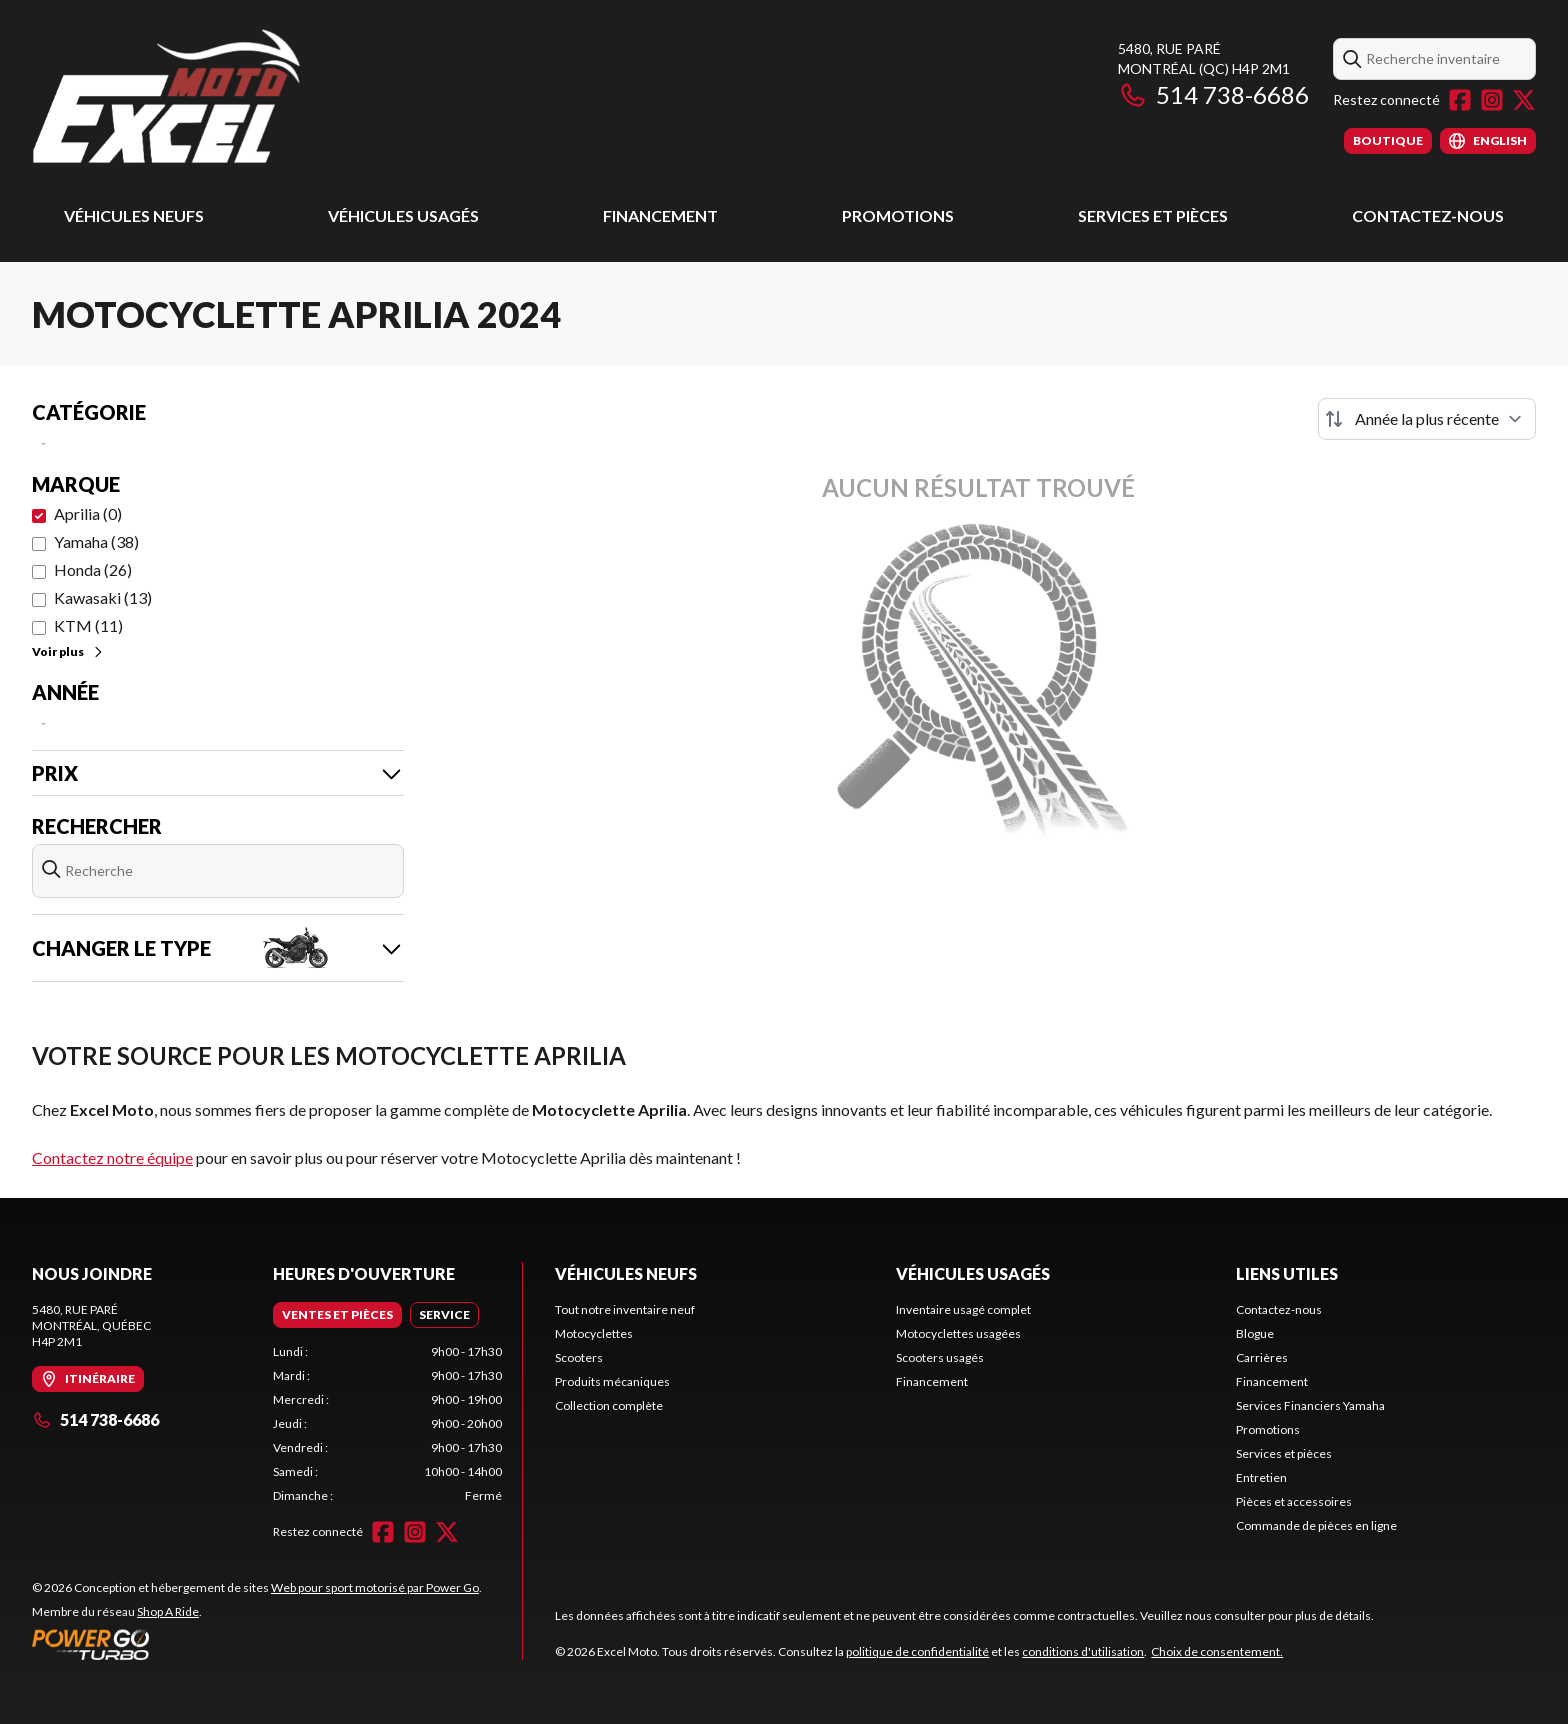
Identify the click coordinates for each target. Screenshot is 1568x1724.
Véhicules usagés (403, 215)
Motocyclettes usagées (958, 1333)
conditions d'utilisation (1083, 1651)
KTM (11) (88, 625)
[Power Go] (257, 1644)
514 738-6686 (1213, 94)
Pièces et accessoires (1294, 1501)
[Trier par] (1427, 419)
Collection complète (609, 1405)
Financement (660, 215)
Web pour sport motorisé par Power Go (375, 1587)
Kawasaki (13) (103, 597)
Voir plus (68, 651)
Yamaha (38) (96, 541)
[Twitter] (1524, 100)
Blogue (1255, 1333)
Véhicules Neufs (134, 215)
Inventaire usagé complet (963, 1309)
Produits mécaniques (612, 1381)
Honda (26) (93, 569)
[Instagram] (1492, 100)
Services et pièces (1153, 215)
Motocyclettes (594, 1333)
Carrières (1262, 1357)
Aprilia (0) (88, 513)
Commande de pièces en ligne (1316, 1525)
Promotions (898, 215)
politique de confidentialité (917, 1651)
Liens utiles (1287, 1273)
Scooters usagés (940, 1357)
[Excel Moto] (282, 96)
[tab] (337, 1315)
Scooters (579, 1357)
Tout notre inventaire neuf (625, 1309)
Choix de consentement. (1217, 1651)
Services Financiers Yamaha (1310, 1405)
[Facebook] (1460, 100)
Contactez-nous (1428, 215)
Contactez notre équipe (112, 1157)
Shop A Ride (168, 1611)
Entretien (1261, 1477)
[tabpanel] (387, 1424)
